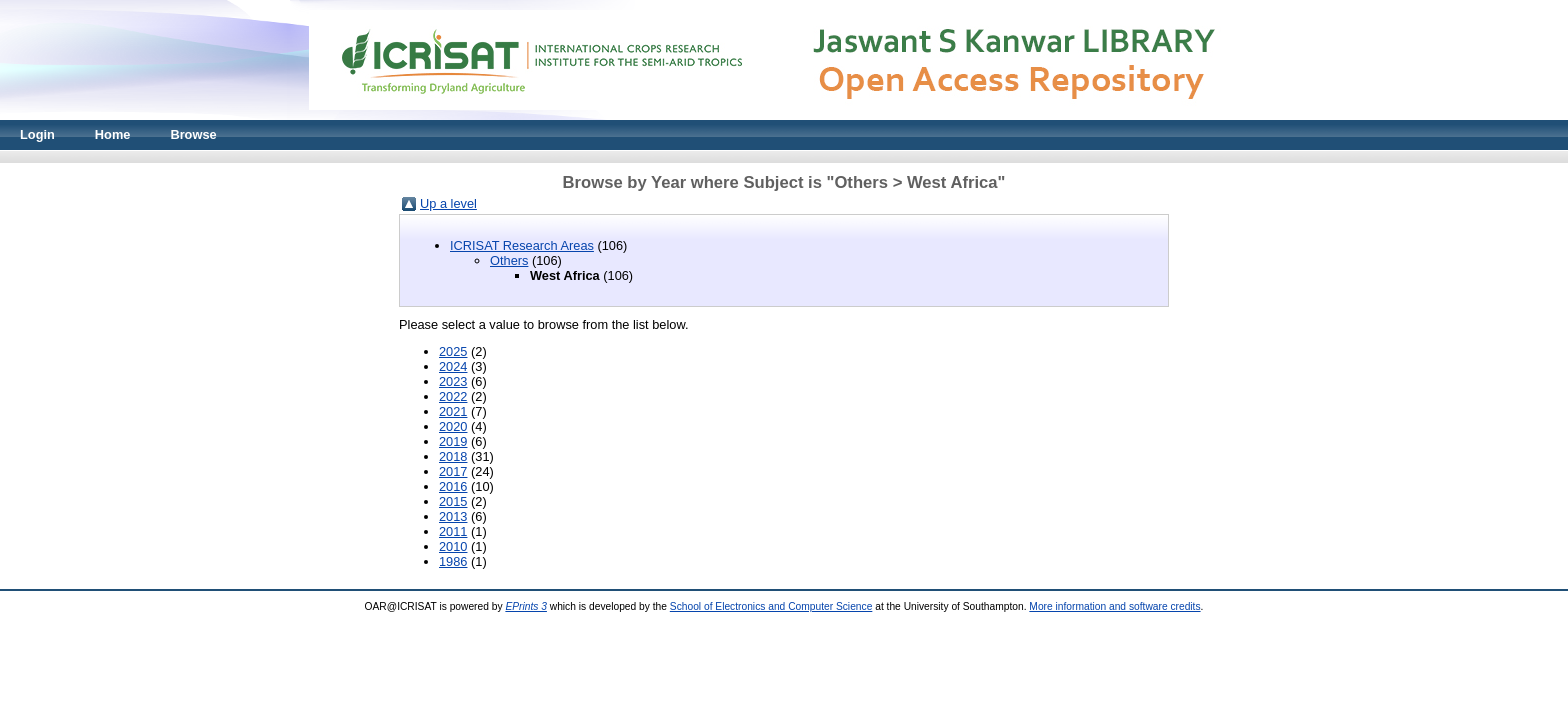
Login (37, 134)
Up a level (448, 203)
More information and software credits (1114, 606)
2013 (453, 516)
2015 (453, 501)
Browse (193, 134)
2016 (453, 486)
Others (509, 260)
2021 (453, 411)
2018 (453, 456)
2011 (453, 531)
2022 (453, 396)
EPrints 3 (526, 606)
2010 (453, 546)
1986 (453, 561)
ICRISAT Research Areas (522, 245)
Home (113, 134)
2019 (453, 441)
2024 (453, 366)
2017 (453, 471)
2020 (453, 426)
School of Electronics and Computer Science (771, 606)
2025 (453, 351)
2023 (453, 381)
